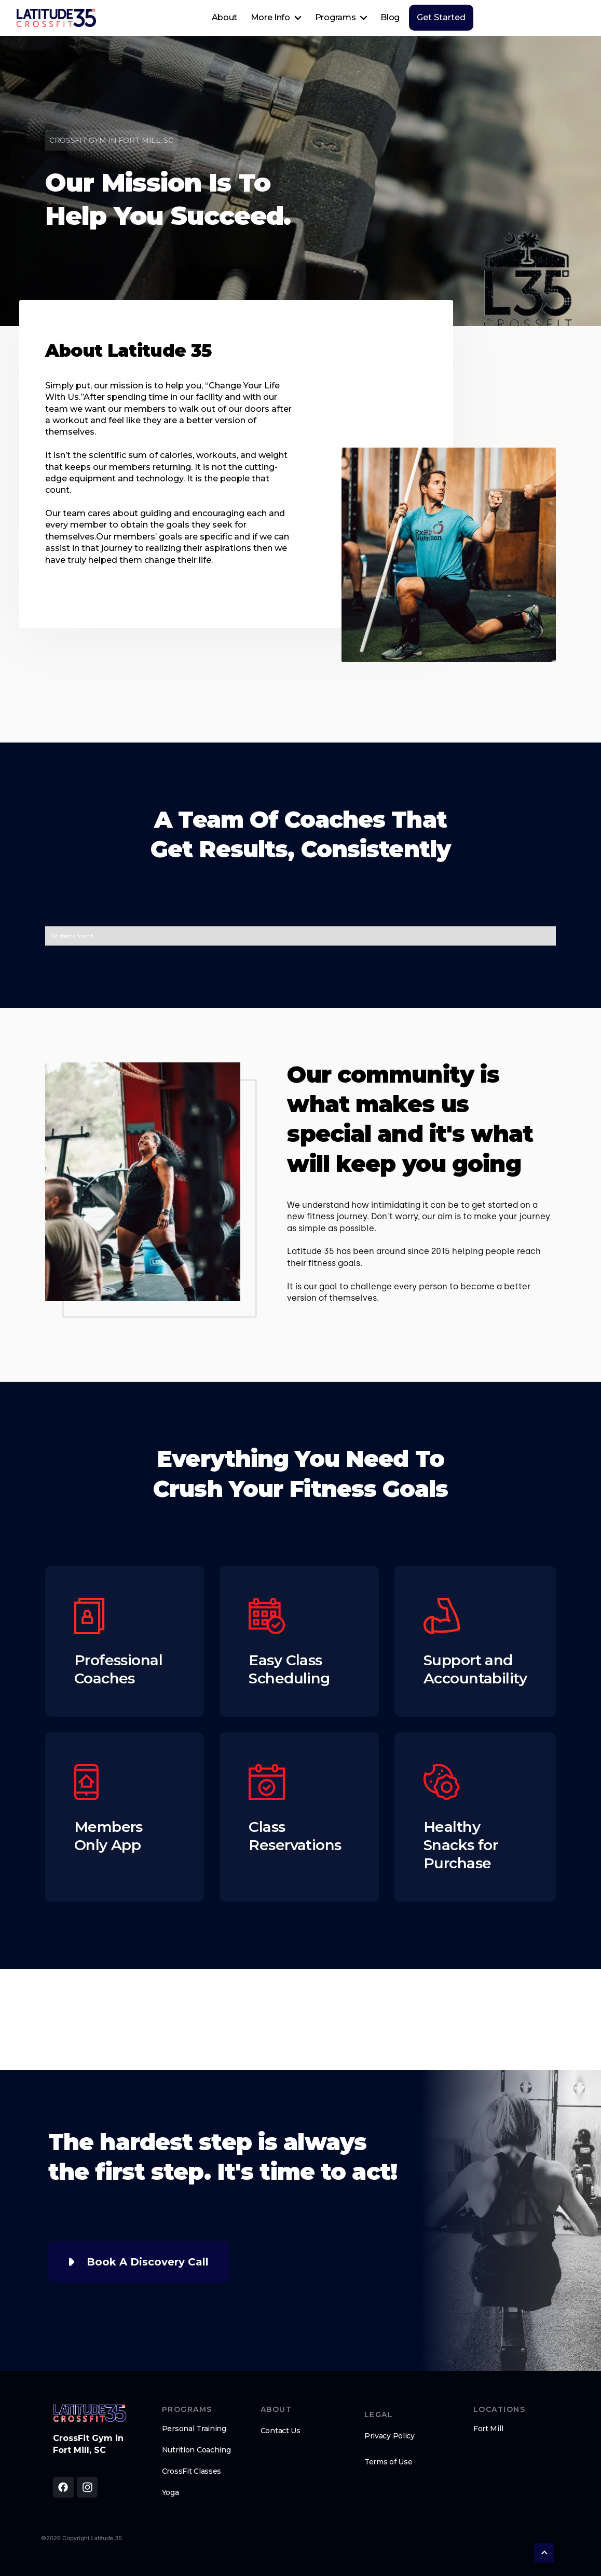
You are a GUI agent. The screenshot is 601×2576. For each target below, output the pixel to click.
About (224, 17)
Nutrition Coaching (196, 2449)
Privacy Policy (389, 2435)
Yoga (170, 2492)
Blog (390, 17)
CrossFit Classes (192, 2471)
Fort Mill (488, 2428)
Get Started (441, 17)
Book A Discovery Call (148, 2262)
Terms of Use (388, 2461)
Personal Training (194, 2428)
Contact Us (280, 2430)
